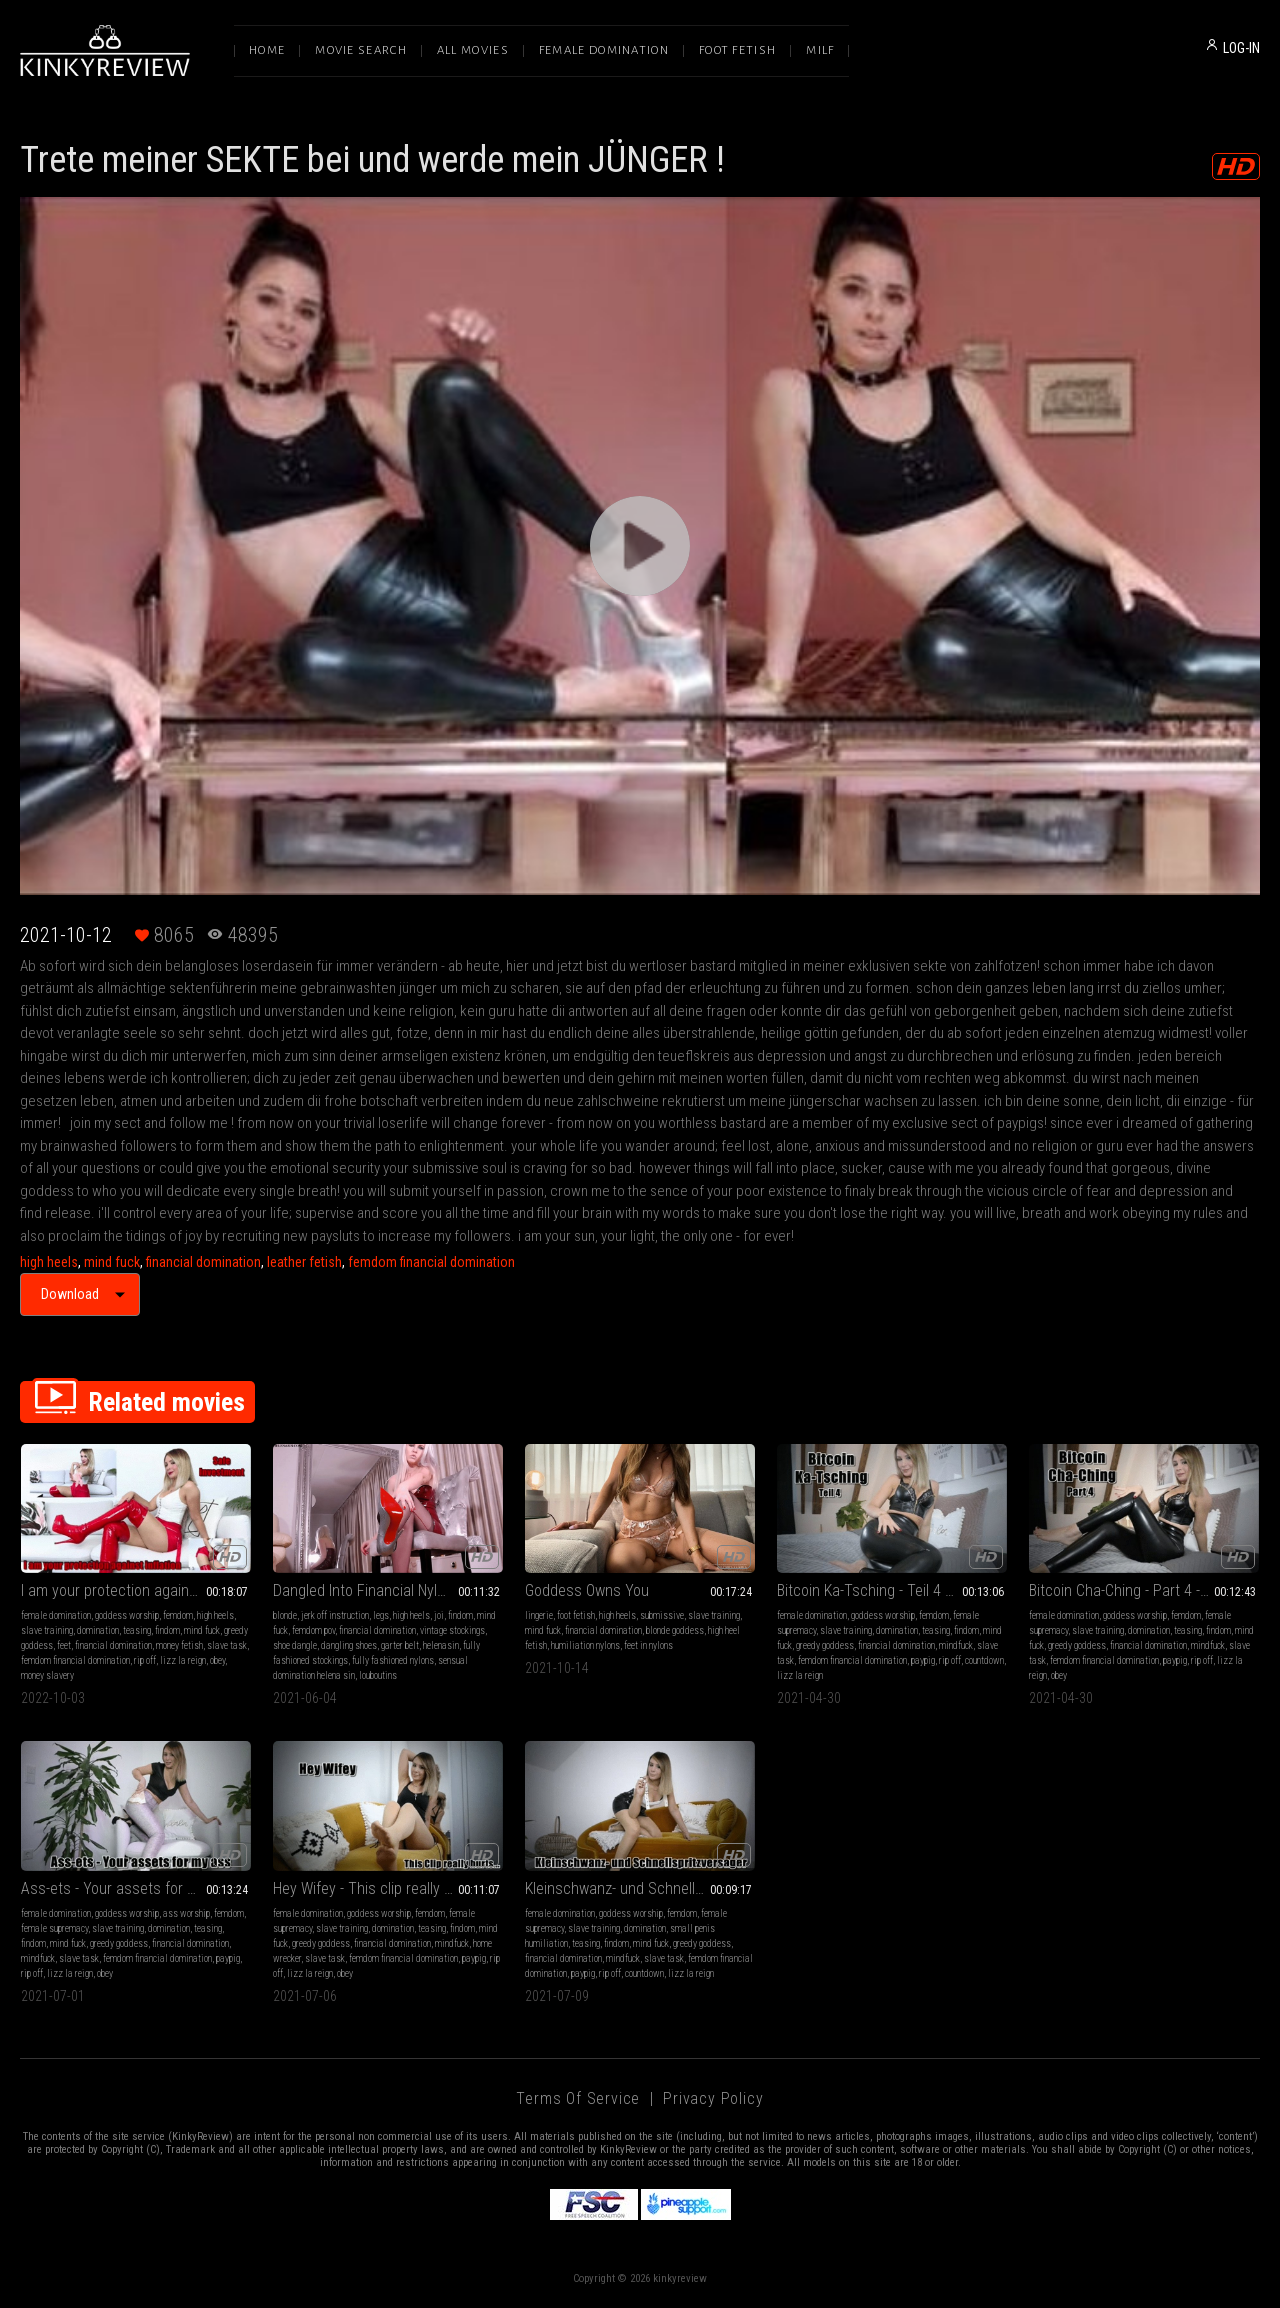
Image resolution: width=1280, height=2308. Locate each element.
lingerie (539, 1615)
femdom (178, 1615)
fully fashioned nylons (393, 1660)
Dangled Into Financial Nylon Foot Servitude (388, 1590)
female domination (56, 1615)
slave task (227, 1645)
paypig (923, 1660)
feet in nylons (648, 1645)
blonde (285, 1615)
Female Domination (604, 50)
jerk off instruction (335, 1615)
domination (98, 1630)
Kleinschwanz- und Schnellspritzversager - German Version (640, 1888)
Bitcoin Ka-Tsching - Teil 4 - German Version (892, 1590)
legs (381, 1615)
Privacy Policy (713, 2098)
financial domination (203, 1262)
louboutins (378, 1675)
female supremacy (54, 1928)
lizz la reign (183, 1660)
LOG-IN (1241, 48)
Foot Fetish (737, 50)
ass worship (186, 1913)
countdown (984, 1660)
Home (267, 50)
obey (217, 1660)
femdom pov (313, 1630)
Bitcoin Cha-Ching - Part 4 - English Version (1144, 1590)
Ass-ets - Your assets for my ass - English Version (136, 1888)
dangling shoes (349, 1645)
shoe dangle (295, 1645)
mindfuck (956, 1645)
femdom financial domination (431, 1262)
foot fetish (576, 1615)
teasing (137, 1630)
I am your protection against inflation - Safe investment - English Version (136, 1590)
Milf (820, 50)
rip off (145, 1660)
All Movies (473, 50)
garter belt (400, 1645)
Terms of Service (578, 2098)
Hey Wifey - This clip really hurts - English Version (388, 1888)
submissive (662, 1615)
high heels (49, 1262)
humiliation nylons (585, 1645)
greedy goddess (825, 1645)
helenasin (441, 1645)
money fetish (179, 1645)
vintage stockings (452, 1630)
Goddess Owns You (587, 1590)
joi (439, 1615)
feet (64, 1645)
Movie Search (361, 50)
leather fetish (304, 1262)
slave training (47, 1630)
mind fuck (112, 1262)
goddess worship (127, 1615)
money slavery (47, 1675)
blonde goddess (675, 1630)
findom (167, 1630)
